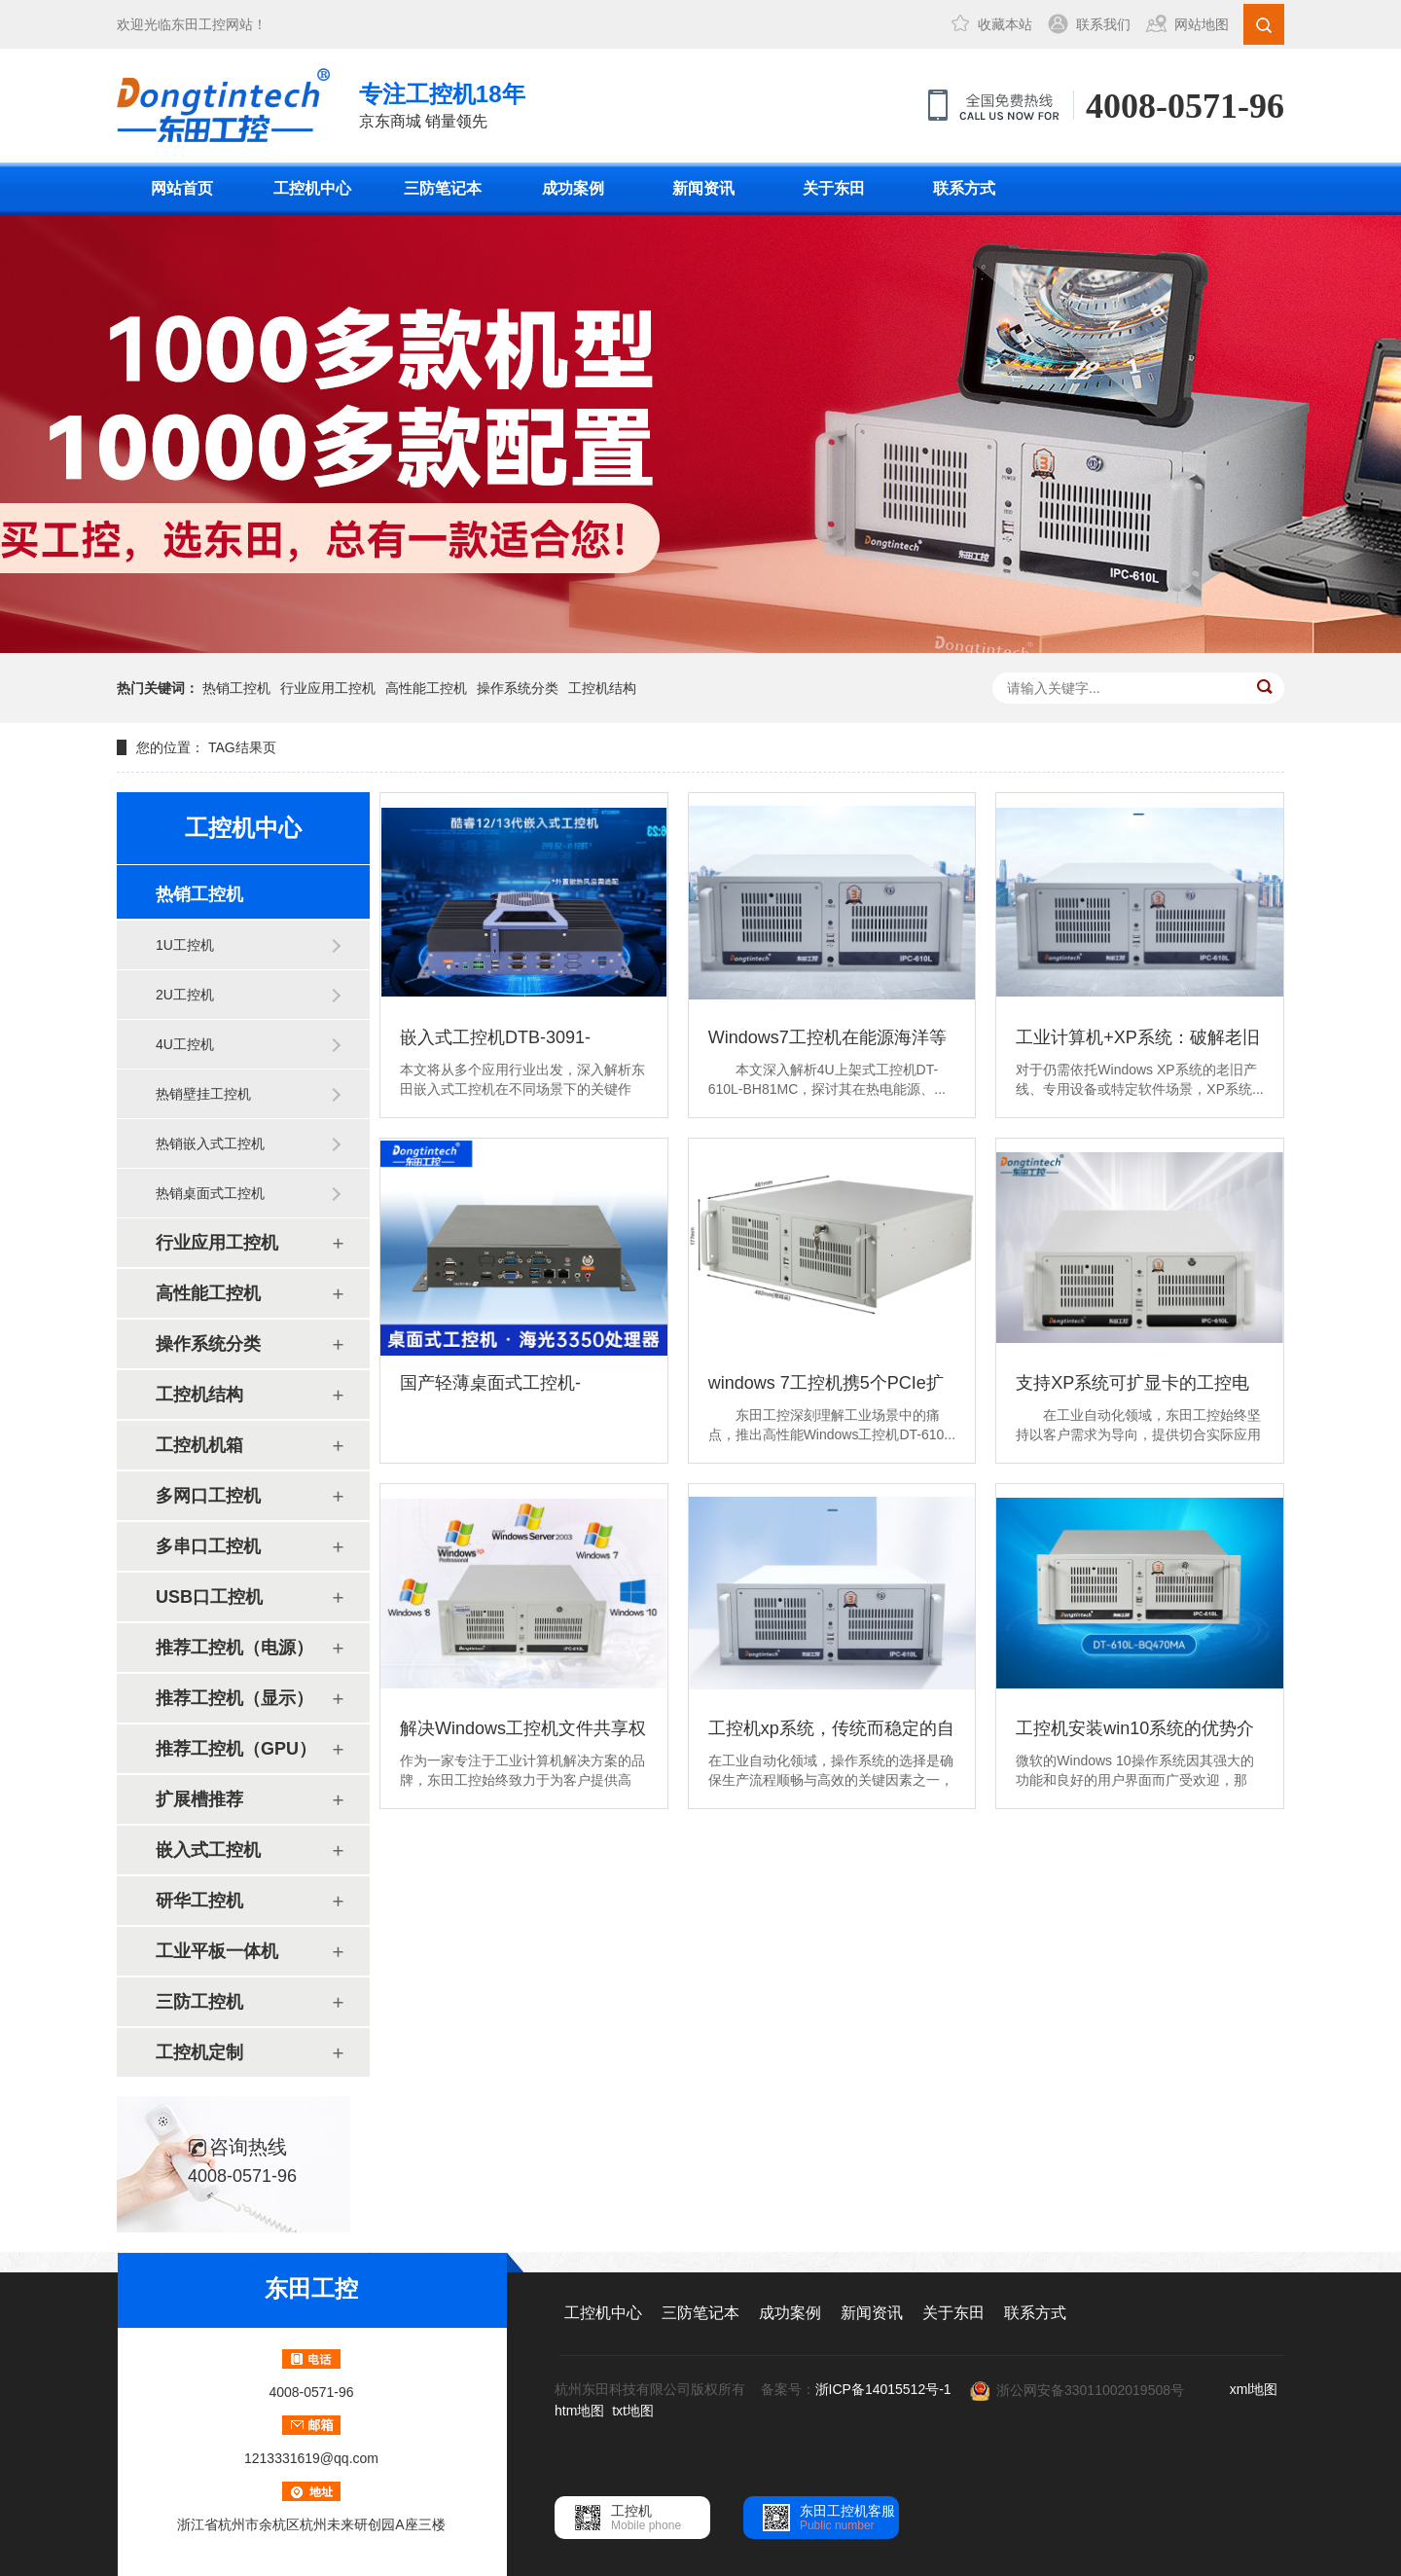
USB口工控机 (209, 1597)
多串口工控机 (208, 1546)
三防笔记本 (443, 188)
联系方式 (964, 188)
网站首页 (182, 188)
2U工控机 (185, 994)
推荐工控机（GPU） (236, 1749)
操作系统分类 (517, 688)
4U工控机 (185, 1044)
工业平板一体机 (217, 1951)
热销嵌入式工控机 (210, 1143)
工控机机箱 (199, 1445)
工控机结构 (602, 688)
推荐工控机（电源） (234, 1647)
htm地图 (579, 2410)
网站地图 (1201, 24)
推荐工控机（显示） (234, 1698)
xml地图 (1254, 2389)
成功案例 (573, 188)
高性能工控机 (426, 688)
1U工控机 (185, 945)
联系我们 (1103, 24)
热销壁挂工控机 (203, 1094)
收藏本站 (1005, 24)
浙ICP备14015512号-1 (883, 2389)
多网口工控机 (208, 1496)
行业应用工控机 (328, 688)
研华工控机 (199, 1900)
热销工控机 (236, 688)
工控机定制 (199, 2052)
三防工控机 (199, 2002)
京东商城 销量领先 (442, 103)
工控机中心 (312, 188)
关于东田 (834, 188)
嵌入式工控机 (208, 1850)
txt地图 (633, 2410)
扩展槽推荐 (199, 1799)
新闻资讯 (703, 188)
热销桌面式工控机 (210, 1193)
